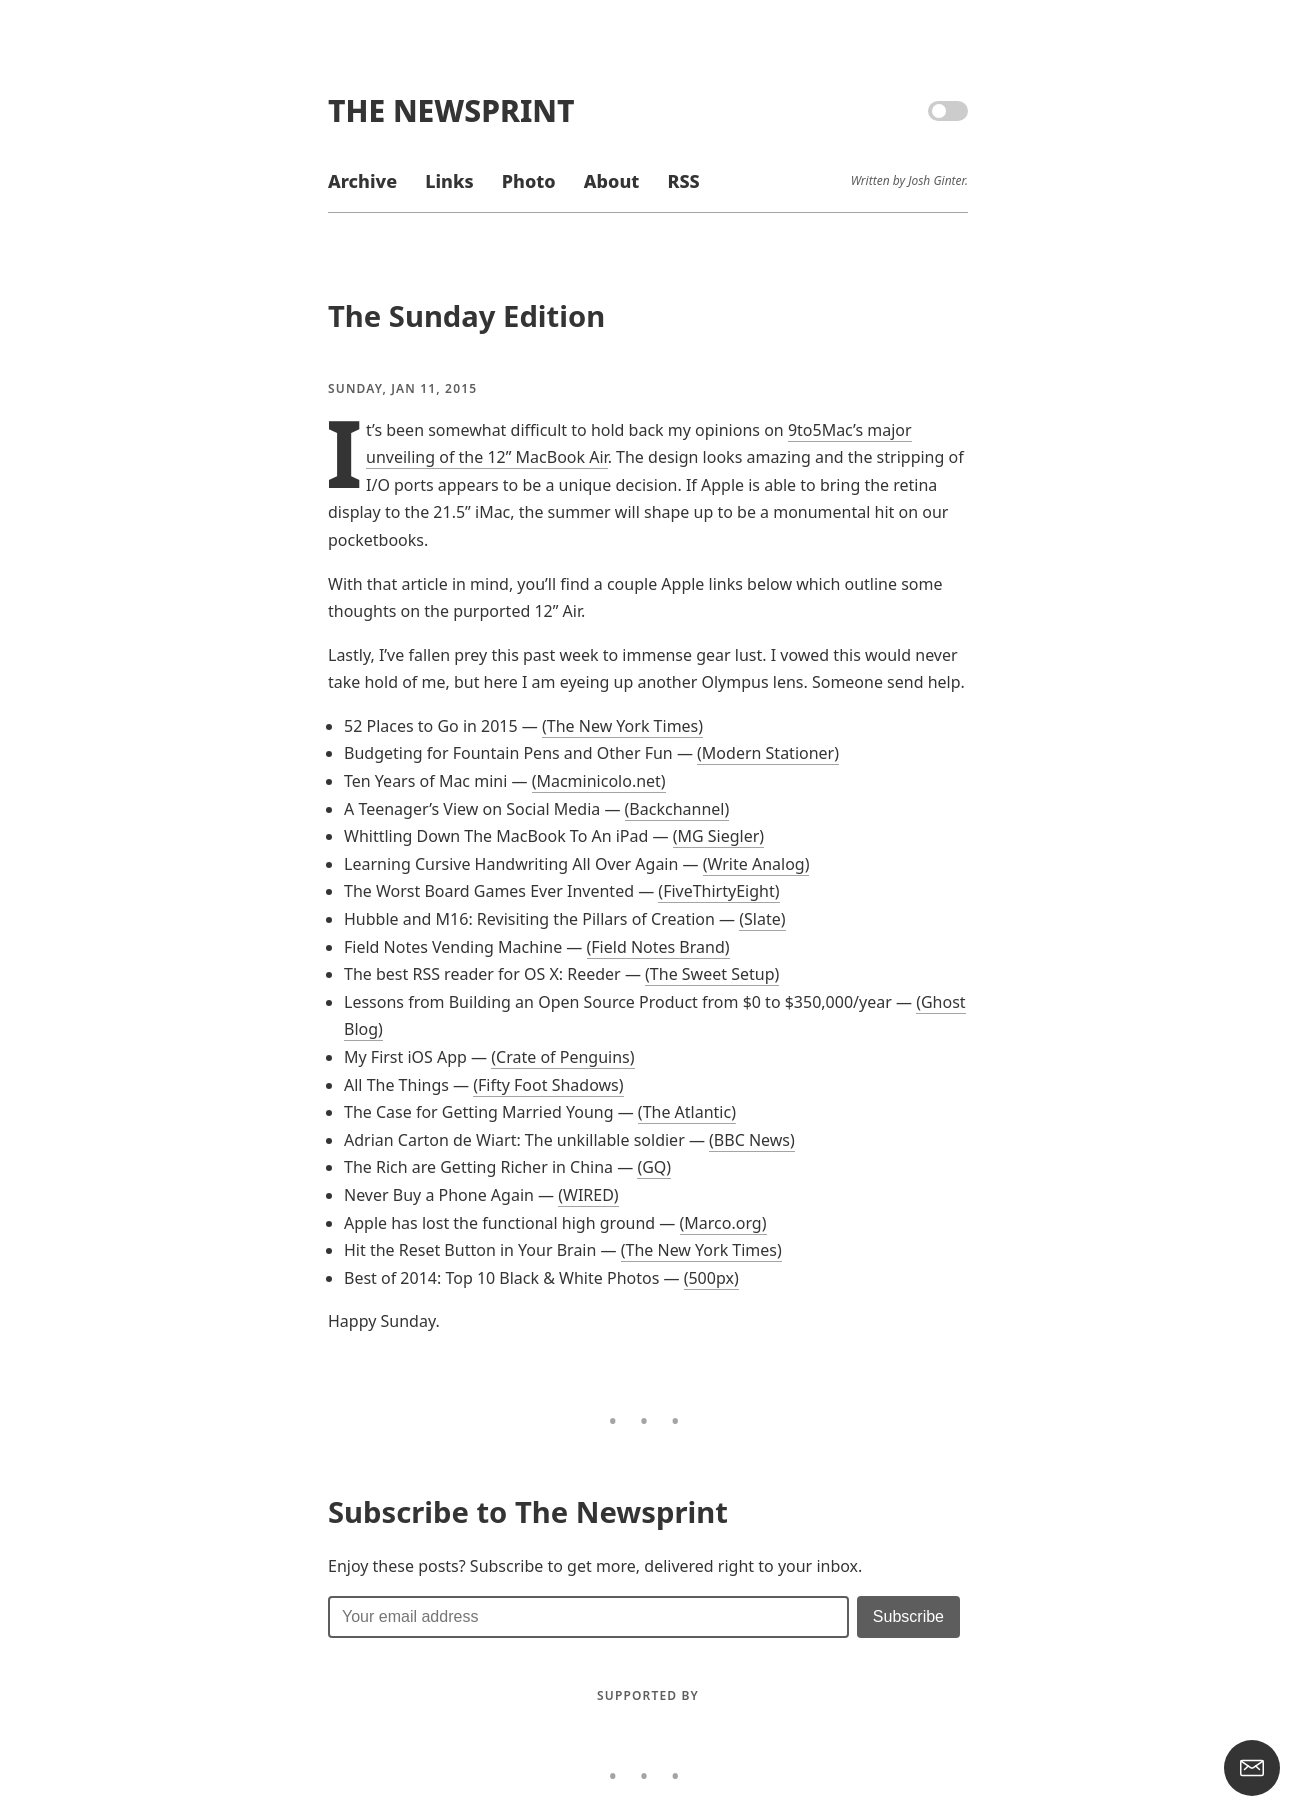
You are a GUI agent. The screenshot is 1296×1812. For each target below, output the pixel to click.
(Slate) (762, 919)
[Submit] (908, 1617)
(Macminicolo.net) (599, 781)
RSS (683, 181)
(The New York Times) (622, 726)
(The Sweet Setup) (712, 974)
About (611, 181)
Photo (529, 181)
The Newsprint (451, 110)
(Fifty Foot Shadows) (548, 1085)
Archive (362, 181)
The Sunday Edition (466, 316)
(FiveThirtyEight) (718, 891)
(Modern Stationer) (768, 753)
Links (449, 181)
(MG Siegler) (718, 836)
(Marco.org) (723, 1223)
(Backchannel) (677, 809)
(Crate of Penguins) (562, 1057)
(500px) (711, 1278)
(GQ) (654, 1167)
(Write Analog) (756, 864)
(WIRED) (588, 1195)
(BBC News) (752, 1140)
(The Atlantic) (687, 1112)
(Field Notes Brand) (658, 947)
